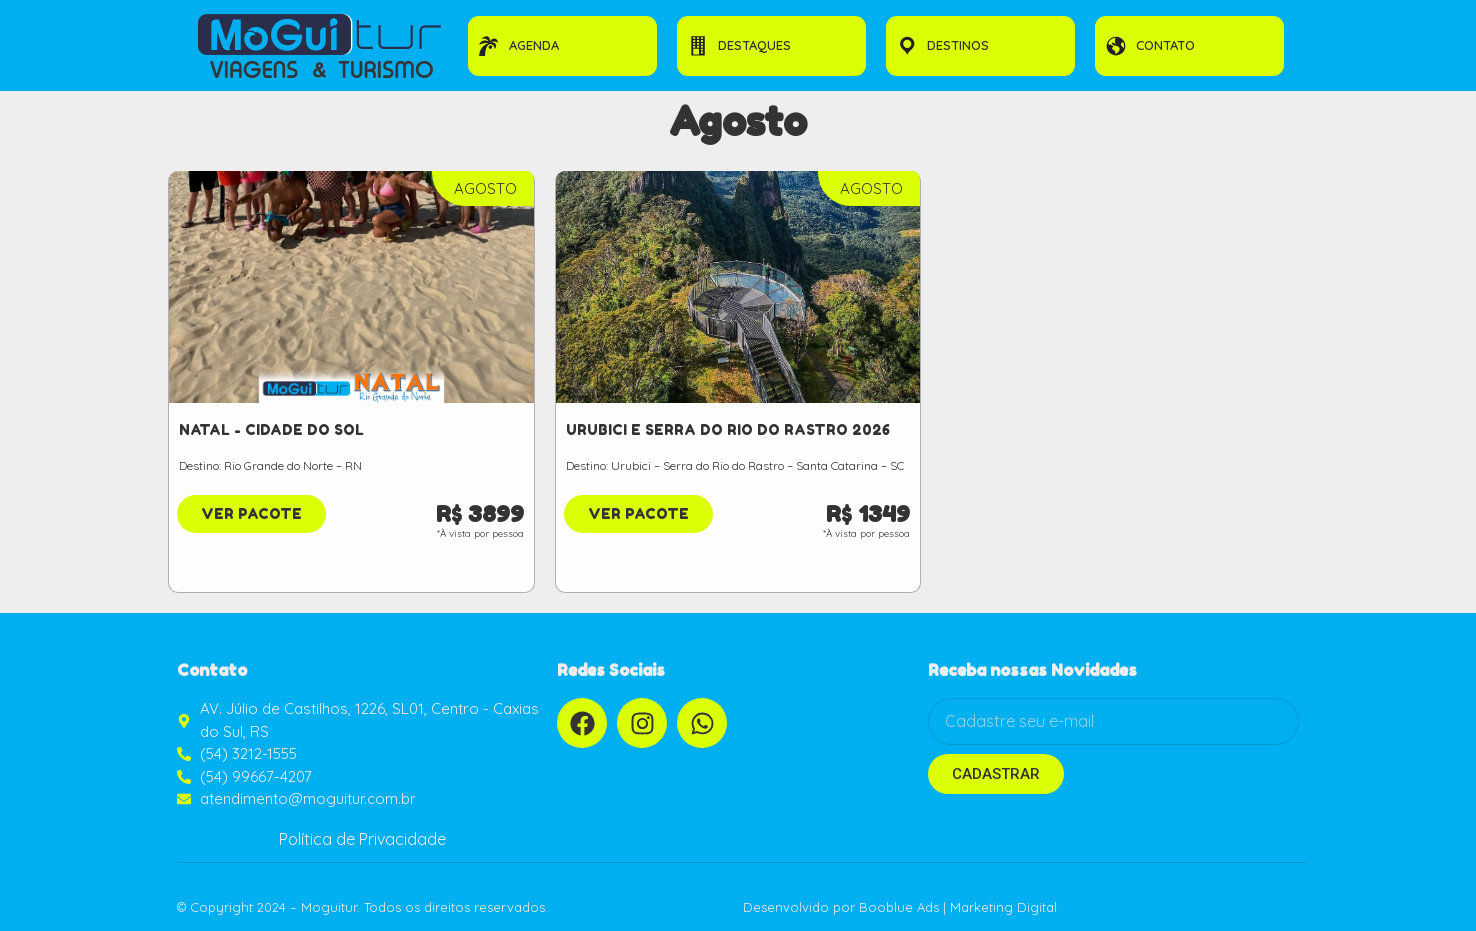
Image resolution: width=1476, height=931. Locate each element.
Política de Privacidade (362, 839)
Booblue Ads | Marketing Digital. (959, 907)
